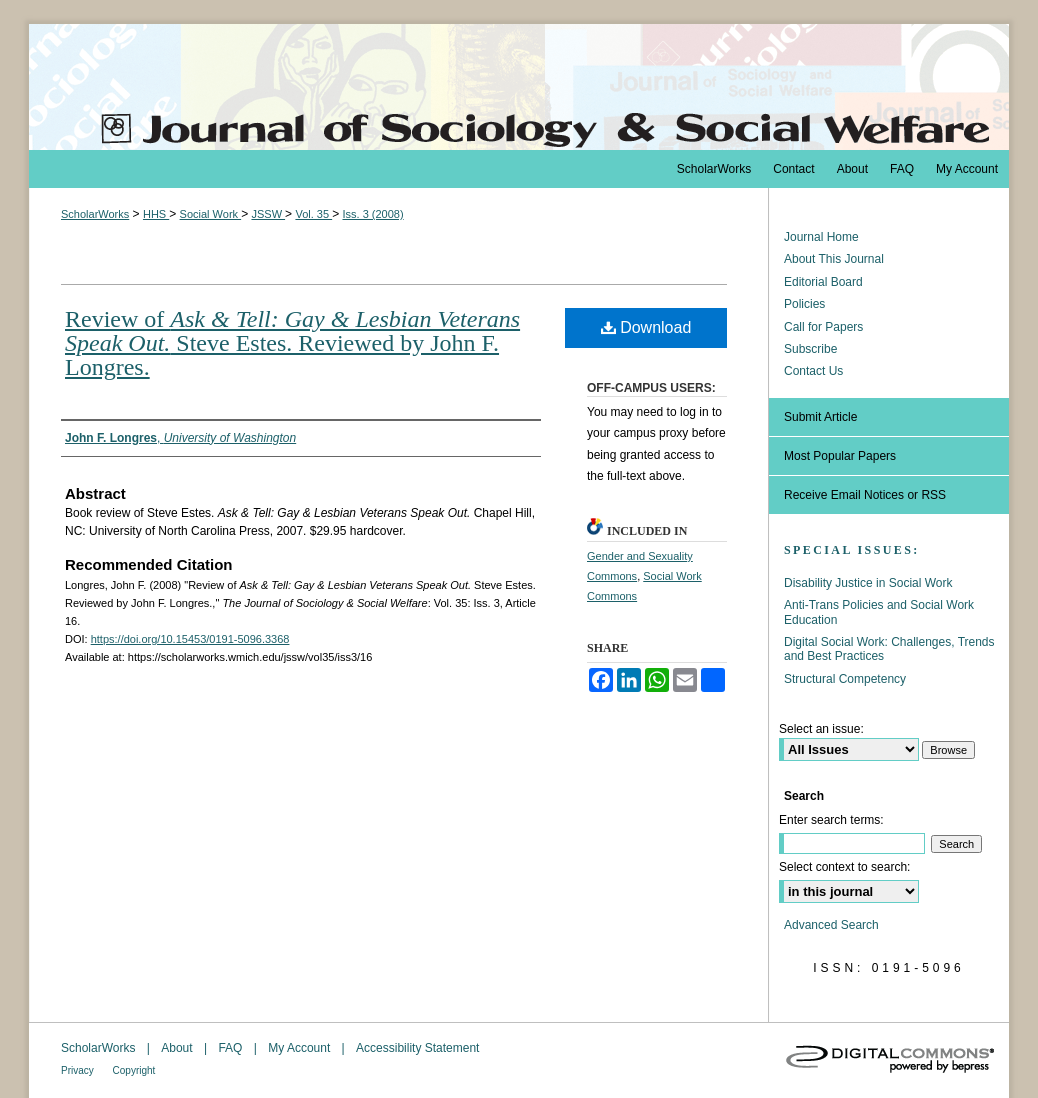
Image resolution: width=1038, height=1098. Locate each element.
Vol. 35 (313, 214)
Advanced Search (831, 925)
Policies (804, 304)
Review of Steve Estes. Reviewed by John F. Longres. (292, 343)
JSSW (268, 214)
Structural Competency (845, 679)
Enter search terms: (831, 820)
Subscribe (810, 349)
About (178, 1048)
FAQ (231, 1048)
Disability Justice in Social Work (868, 583)
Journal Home (821, 237)
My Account (300, 1048)
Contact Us (813, 371)
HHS (156, 214)
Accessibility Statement (417, 1048)
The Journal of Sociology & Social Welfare (519, 87)
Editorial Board (823, 282)
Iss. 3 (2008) (372, 214)
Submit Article (820, 417)
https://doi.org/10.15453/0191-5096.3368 (190, 639)
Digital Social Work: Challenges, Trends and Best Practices (889, 649)
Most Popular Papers (840, 456)
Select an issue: (821, 729)
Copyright (134, 1070)
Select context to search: (844, 867)
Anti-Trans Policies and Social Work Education (879, 612)
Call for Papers (823, 327)
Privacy (79, 1070)
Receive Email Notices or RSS (865, 495)
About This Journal (834, 259)
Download (646, 327)
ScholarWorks (95, 214)
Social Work (211, 214)
